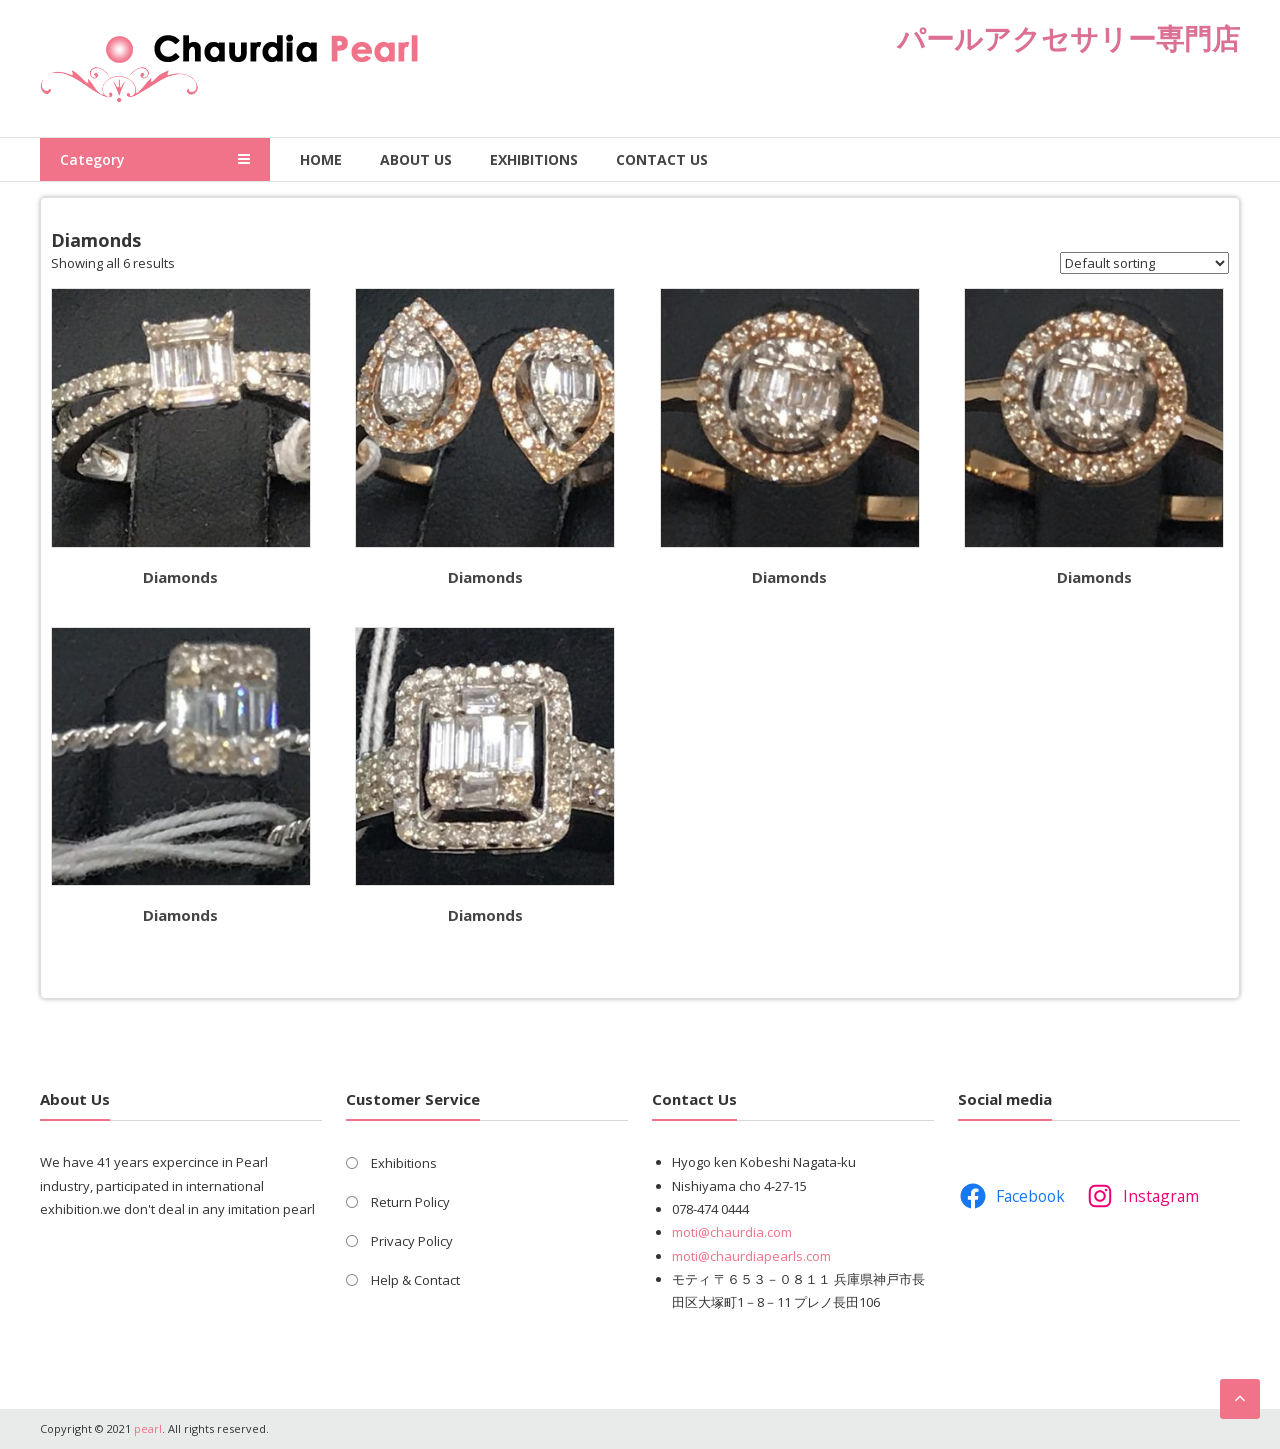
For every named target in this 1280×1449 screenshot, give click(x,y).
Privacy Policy (412, 1241)
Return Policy (410, 1202)
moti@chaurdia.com (732, 1232)
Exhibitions (534, 159)
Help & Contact (415, 1280)
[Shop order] (1144, 263)
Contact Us (662, 159)
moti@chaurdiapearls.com (751, 1256)
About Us (416, 159)
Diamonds (180, 577)
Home (321, 159)
